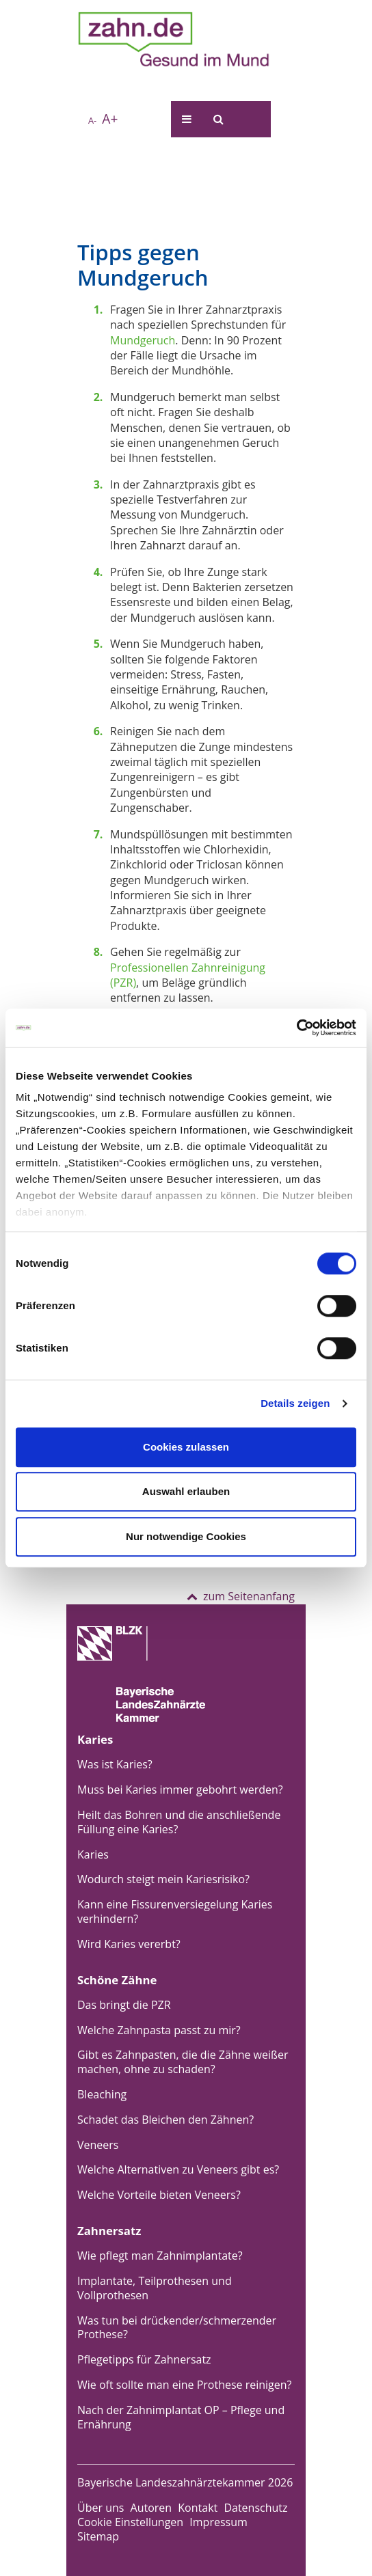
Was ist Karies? (114, 1764)
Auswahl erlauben (186, 1491)
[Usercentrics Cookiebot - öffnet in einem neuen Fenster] (296, 1028)
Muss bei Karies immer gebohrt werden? (180, 1789)
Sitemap (98, 2536)
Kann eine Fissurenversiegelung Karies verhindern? (174, 1911)
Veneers (97, 2144)
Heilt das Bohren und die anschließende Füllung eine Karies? (178, 1822)
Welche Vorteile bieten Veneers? (159, 2194)
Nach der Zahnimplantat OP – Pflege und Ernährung (180, 2417)
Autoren (151, 2507)
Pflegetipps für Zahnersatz (144, 2359)
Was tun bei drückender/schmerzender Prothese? (176, 2327)
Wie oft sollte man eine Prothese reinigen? (184, 2384)
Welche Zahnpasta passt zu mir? (159, 2030)
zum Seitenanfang (241, 1596)
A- (92, 120)
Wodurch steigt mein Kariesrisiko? (163, 1879)
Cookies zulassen (186, 1447)
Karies (93, 1854)
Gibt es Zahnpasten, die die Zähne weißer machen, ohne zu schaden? (183, 2062)
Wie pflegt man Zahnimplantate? (160, 2255)
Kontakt (197, 2507)
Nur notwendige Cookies (186, 1536)
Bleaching (102, 2094)
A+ (110, 118)
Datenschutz (255, 2507)
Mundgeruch (142, 340)
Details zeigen (295, 1403)
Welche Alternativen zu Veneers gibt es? (178, 2169)
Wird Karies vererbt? (129, 1943)
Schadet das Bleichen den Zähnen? (165, 2119)
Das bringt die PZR (124, 2004)
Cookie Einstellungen (130, 2522)
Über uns (100, 2507)
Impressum (218, 2522)
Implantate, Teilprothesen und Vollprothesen (154, 2288)
